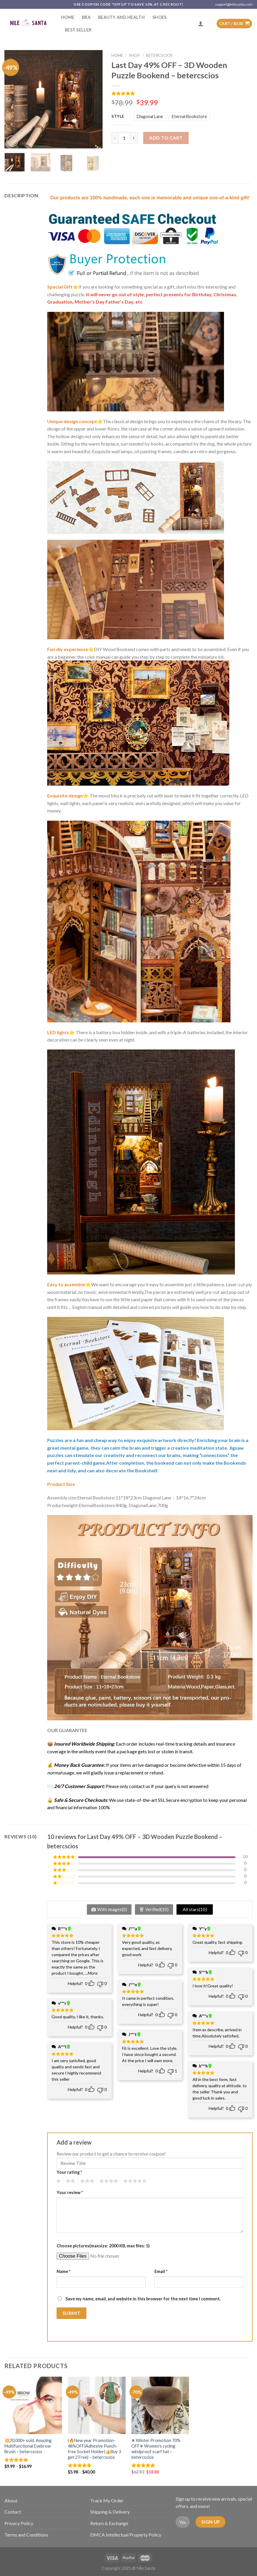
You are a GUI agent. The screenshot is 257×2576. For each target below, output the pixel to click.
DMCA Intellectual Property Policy (125, 2534)
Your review (70, 2192)
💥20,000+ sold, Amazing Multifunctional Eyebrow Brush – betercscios (28, 2446)
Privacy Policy (18, 2523)
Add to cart (165, 137)
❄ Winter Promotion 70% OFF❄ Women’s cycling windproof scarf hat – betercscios (155, 2448)
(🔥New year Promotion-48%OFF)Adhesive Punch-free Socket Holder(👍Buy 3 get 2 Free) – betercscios (94, 2448)
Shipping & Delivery (110, 2511)
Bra (86, 17)
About (10, 2500)
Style (117, 117)
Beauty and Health (121, 17)
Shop (134, 55)
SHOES (159, 17)
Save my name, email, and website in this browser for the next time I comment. (143, 2298)
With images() (112, 1909)
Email (160, 2271)
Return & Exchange (109, 2523)
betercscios (159, 55)
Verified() (157, 1909)
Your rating (69, 2172)
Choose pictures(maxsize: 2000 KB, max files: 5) (103, 2245)
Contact (12, 2511)
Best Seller (78, 29)
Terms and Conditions (26, 2534)
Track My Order (106, 2500)
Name (63, 2271)
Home (67, 17)
